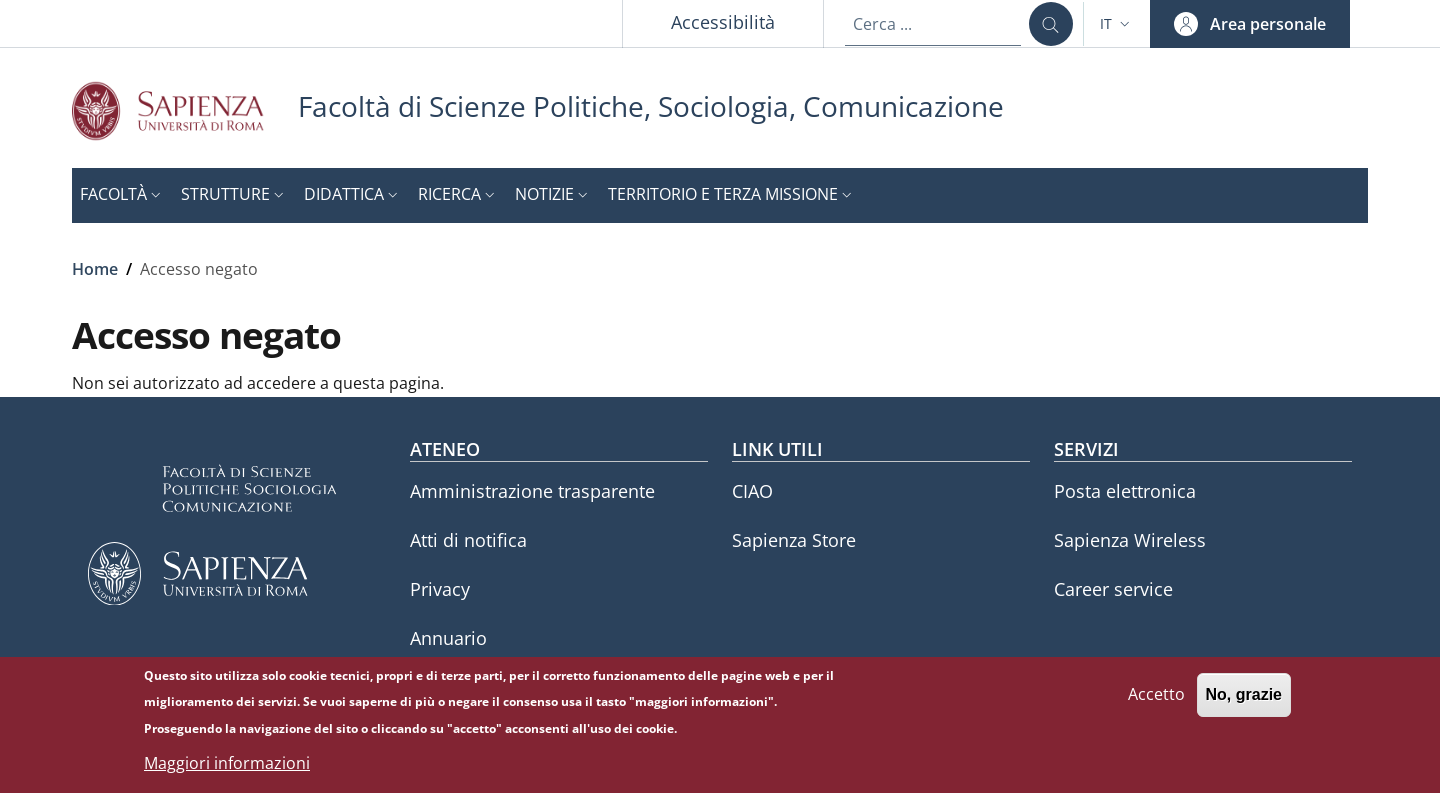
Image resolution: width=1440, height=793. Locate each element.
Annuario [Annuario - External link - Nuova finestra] (448, 638)
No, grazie (1244, 701)
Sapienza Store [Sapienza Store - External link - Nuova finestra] (794, 540)
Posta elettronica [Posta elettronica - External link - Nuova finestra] (1125, 491)
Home (95, 269)
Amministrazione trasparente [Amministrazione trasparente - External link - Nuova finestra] (532, 491)
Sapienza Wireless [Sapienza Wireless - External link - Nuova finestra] (1130, 540)
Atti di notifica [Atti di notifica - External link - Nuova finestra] (468, 540)
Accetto (1156, 701)
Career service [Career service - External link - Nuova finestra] (1113, 589)
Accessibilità (723, 22)
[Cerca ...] (1051, 24)
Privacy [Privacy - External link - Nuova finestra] (440, 589)
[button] (1117, 24)
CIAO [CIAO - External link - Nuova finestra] (752, 491)
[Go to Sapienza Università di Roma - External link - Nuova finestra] (185, 110)
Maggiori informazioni (227, 770)
